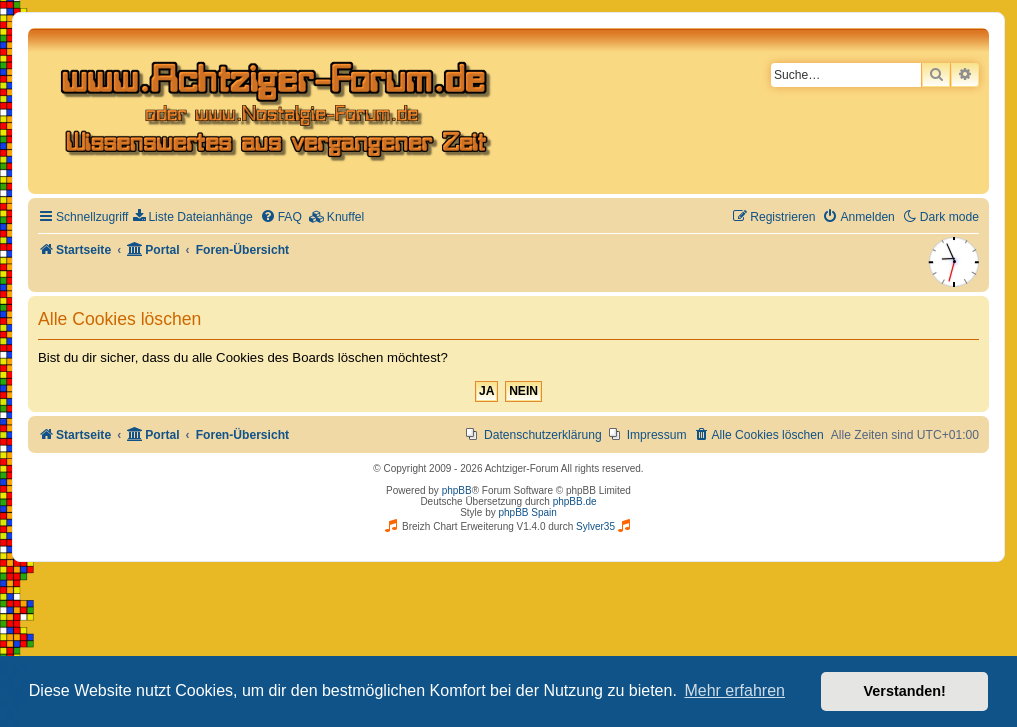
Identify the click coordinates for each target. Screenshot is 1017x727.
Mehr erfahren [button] (734, 690)
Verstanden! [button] (905, 691)
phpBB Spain (527, 512)
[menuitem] (192, 217)
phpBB (457, 490)
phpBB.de (575, 501)
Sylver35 (595, 526)
